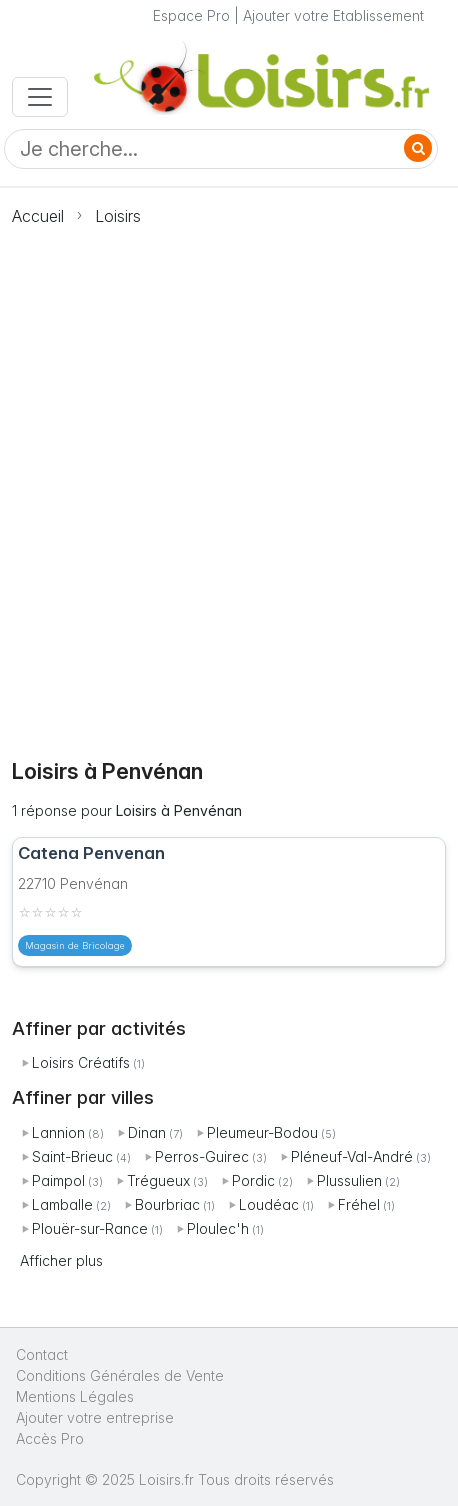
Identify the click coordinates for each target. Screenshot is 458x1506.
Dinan (147, 1132)
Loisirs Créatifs (81, 1062)
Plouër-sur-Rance (90, 1228)
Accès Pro (50, 1438)
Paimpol (58, 1180)
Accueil (38, 216)
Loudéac (269, 1204)
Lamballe (62, 1204)
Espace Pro (191, 15)
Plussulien (349, 1180)
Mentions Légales (75, 1396)
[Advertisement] (229, 481)
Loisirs (118, 216)
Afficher (61, 1260)
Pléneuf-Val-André (352, 1156)
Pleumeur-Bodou (262, 1132)
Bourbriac (167, 1204)
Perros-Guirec (202, 1156)
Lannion (58, 1132)
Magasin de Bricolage (75, 945)
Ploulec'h (218, 1228)
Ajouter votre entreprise (97, 1417)
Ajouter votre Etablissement (333, 15)
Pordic (253, 1180)
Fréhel (359, 1204)
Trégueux (158, 1180)
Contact (42, 1354)
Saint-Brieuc (72, 1156)
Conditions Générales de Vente (120, 1375)
